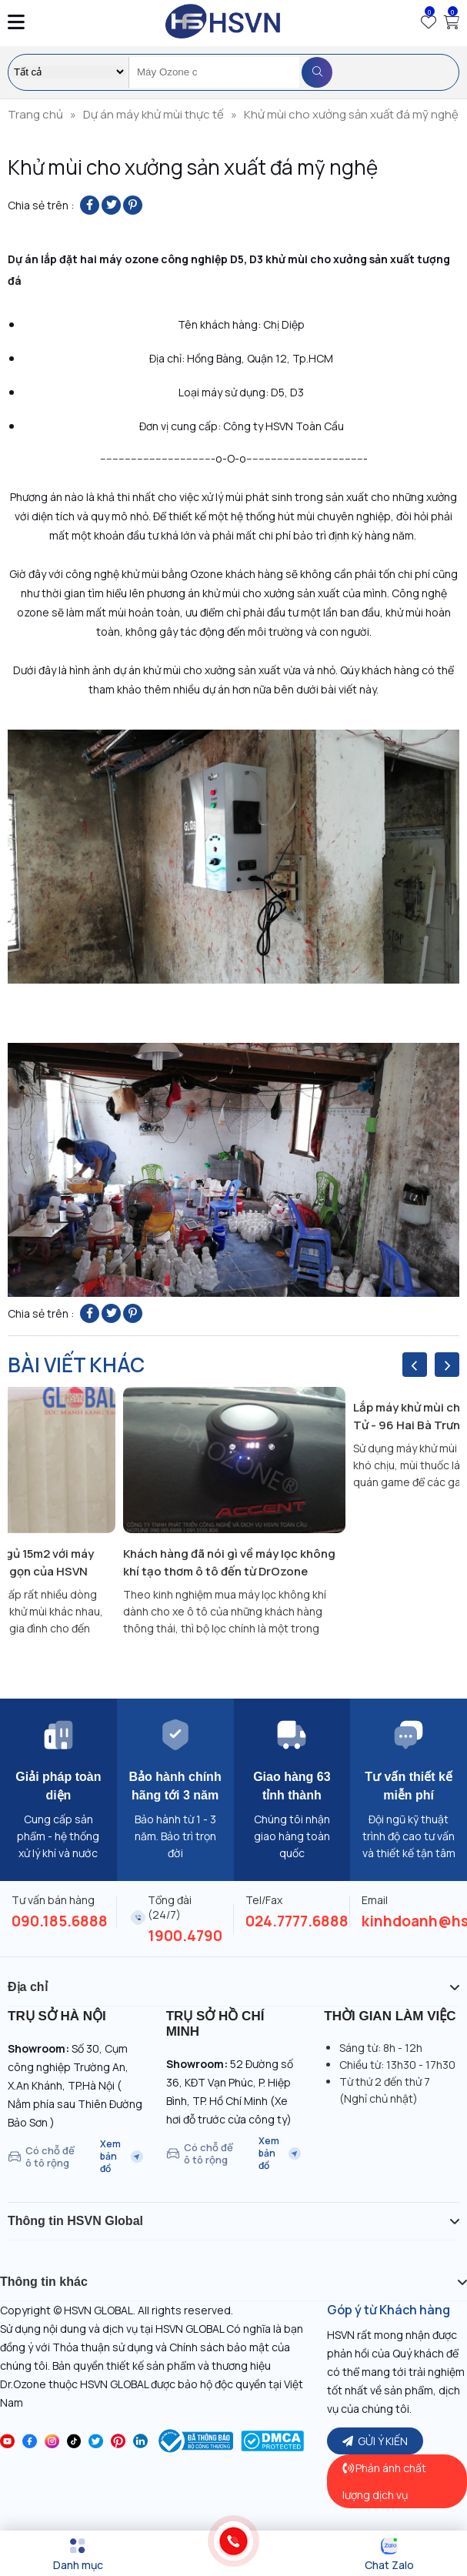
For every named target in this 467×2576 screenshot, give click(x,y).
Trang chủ (35, 114)
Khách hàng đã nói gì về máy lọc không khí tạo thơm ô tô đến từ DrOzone (229, 1562)
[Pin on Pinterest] (132, 205)
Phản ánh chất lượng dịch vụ (384, 2481)
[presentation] (414, 1364)
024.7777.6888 (297, 1921)
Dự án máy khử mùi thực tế (153, 114)
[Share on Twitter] (111, 205)
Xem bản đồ (121, 2156)
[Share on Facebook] (89, 205)
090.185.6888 (60, 1921)
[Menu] (77, 2554)
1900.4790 (185, 1936)
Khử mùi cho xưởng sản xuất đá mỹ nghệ (351, 114)
